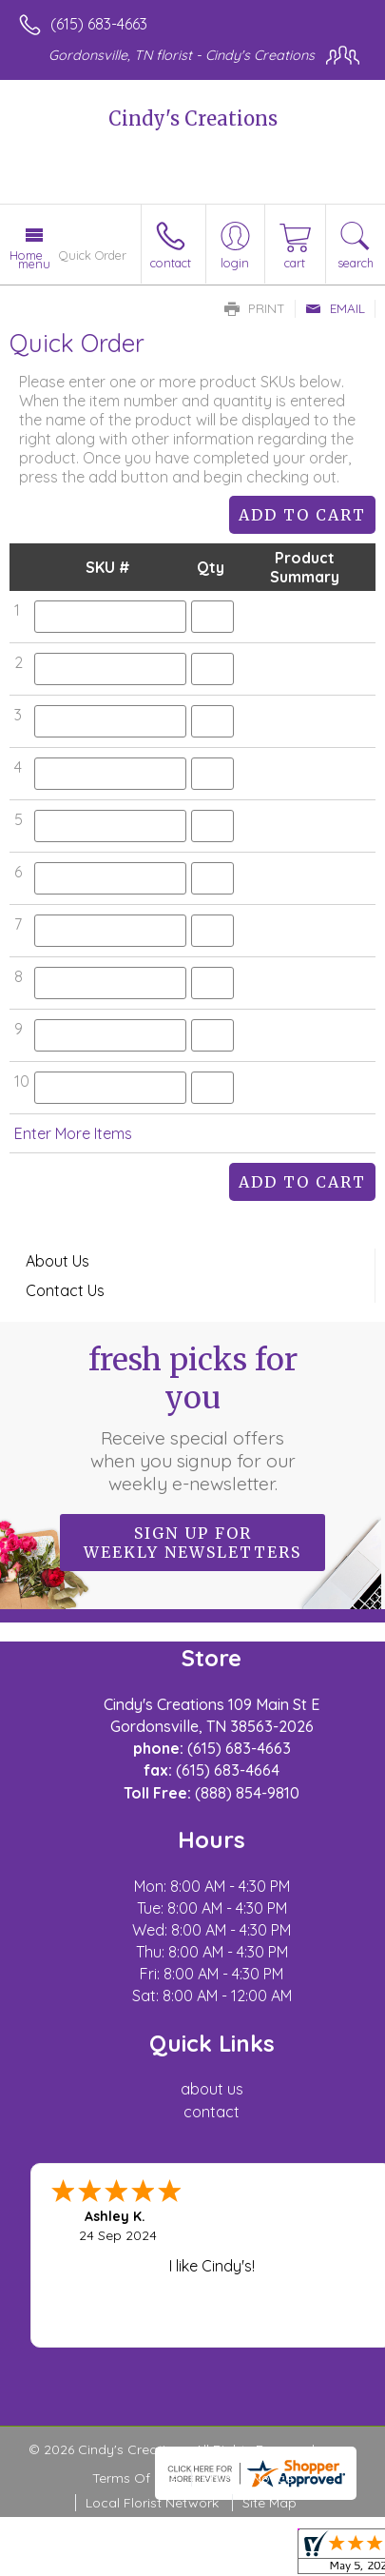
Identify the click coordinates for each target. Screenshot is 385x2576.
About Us (57, 1260)
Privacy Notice (247, 2478)
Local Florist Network (152, 2502)
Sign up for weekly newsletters (192, 1543)
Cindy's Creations (193, 118)
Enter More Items (73, 1133)
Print (254, 308)
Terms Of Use (135, 2478)
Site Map (269, 2502)
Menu (34, 263)
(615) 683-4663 (98, 23)
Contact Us (65, 1290)
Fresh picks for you (193, 1418)
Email (335, 308)
